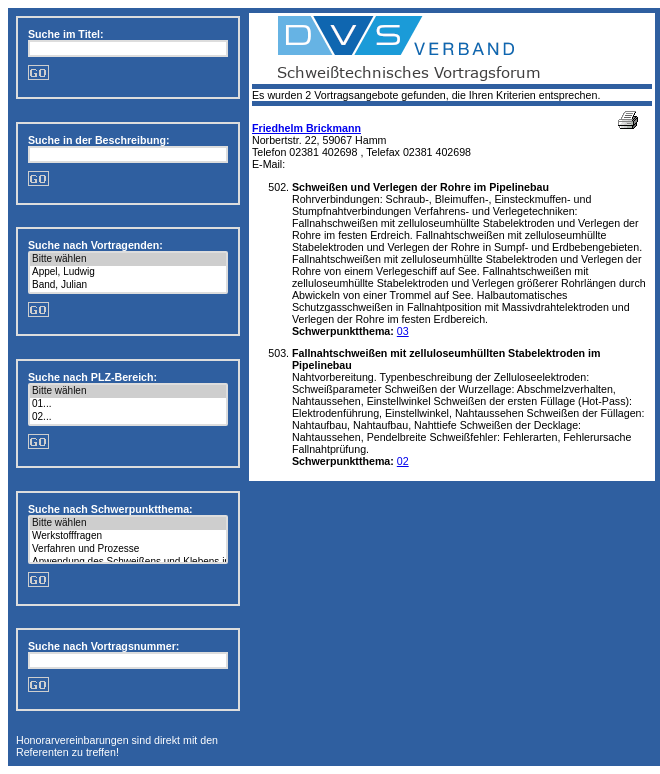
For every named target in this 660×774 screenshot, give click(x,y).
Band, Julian (128, 285)
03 (403, 331)
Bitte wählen (128, 259)
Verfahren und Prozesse (128, 549)
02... (128, 417)
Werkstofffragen (128, 536)
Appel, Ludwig (128, 272)
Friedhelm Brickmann (306, 128)
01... (128, 404)
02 (403, 461)
